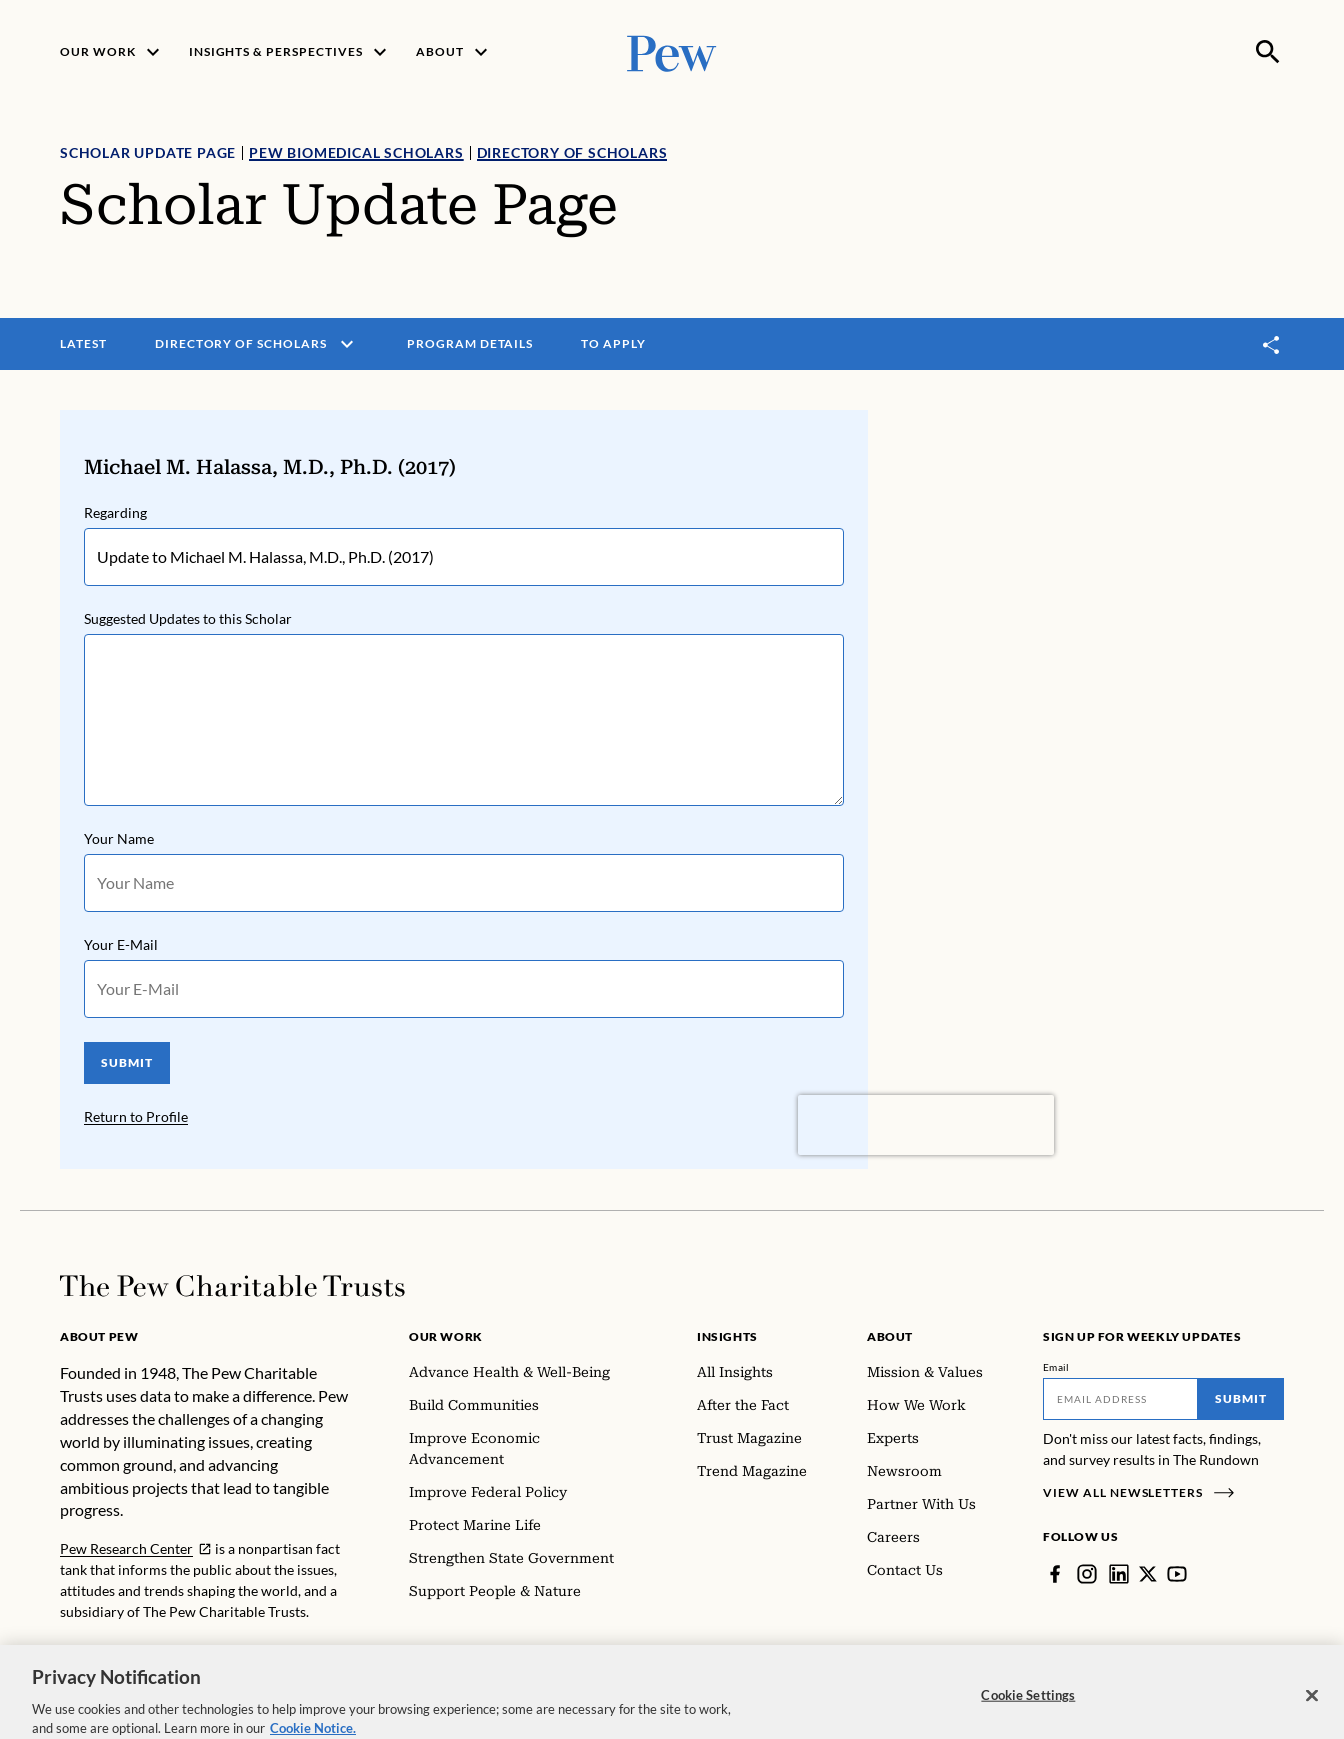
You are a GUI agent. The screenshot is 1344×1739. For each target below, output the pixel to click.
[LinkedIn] (1119, 1574)
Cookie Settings (1028, 1712)
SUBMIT (127, 1062)
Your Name (119, 838)
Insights (727, 1336)
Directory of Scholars (572, 152)
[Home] (232, 1286)
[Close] (1312, 1713)
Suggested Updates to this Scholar (188, 618)
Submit (1241, 1398)
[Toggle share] (1272, 344)
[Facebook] (1055, 1574)
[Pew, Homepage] (672, 51)
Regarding (115, 512)
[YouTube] (1177, 1574)
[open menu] (347, 344)
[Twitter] (1148, 1574)
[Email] (1120, 1399)
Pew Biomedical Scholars (356, 152)
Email (1056, 1367)
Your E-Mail (121, 944)
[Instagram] (1087, 1574)
